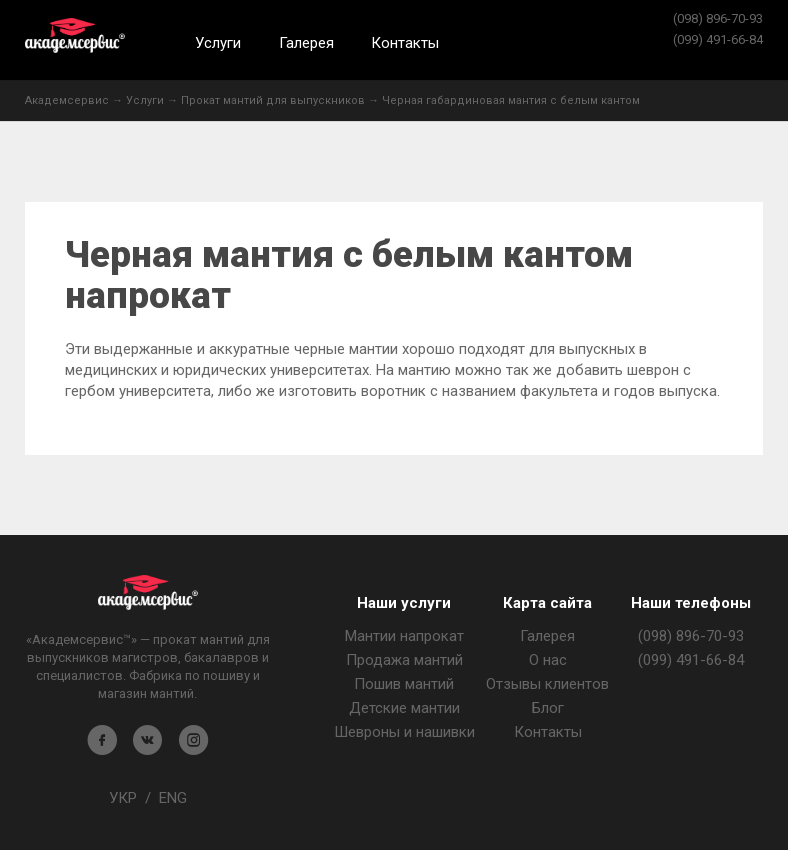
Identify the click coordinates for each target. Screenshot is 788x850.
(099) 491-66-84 (718, 39)
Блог (548, 708)
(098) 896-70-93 (718, 18)
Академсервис (75, 35)
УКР (123, 798)
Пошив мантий (404, 684)
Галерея (306, 43)
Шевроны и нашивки (404, 732)
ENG (173, 798)
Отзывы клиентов (547, 684)
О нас (548, 660)
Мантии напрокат (404, 636)
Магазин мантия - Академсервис (148, 592)
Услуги (218, 43)
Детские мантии (404, 708)
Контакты (405, 43)
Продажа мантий (404, 660)
